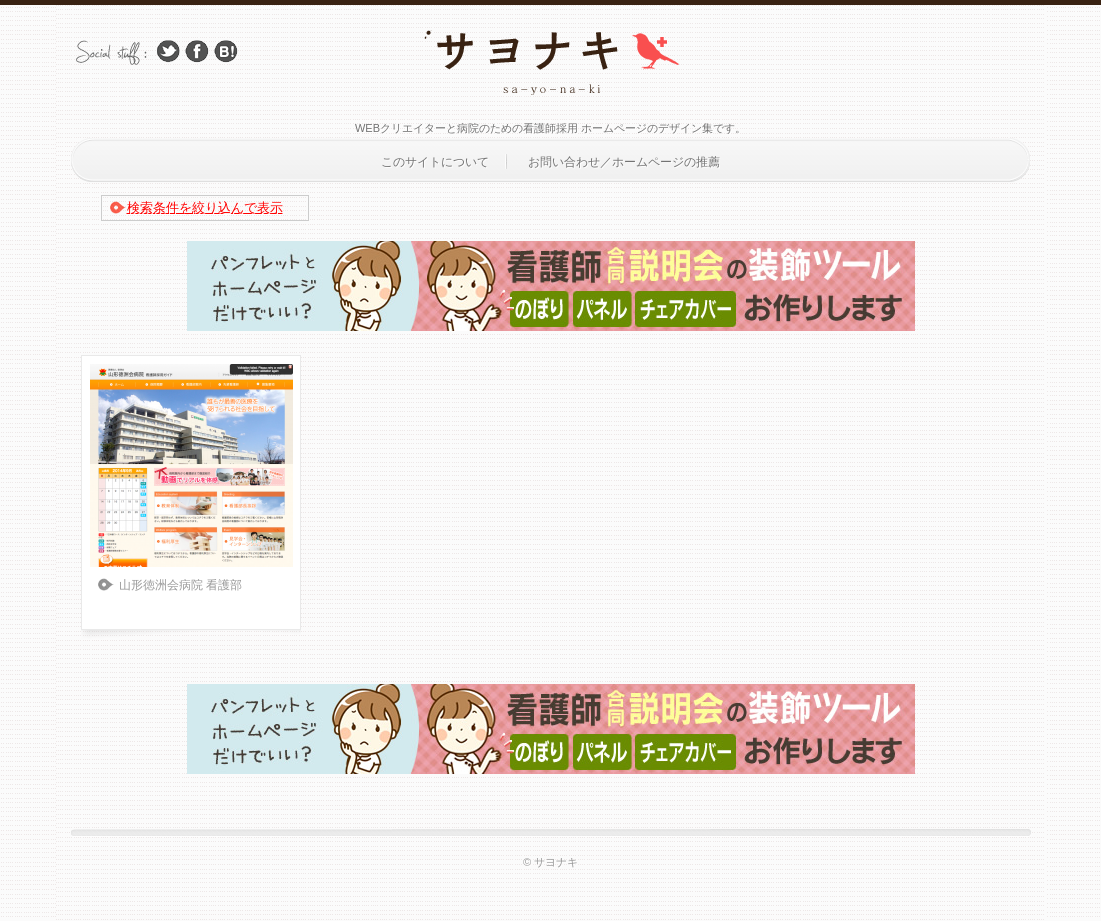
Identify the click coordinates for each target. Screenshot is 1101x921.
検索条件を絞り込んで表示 (205, 207)
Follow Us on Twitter (168, 51)
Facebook (197, 51)
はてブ (226, 51)
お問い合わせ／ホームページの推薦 (624, 162)
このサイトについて (435, 162)
